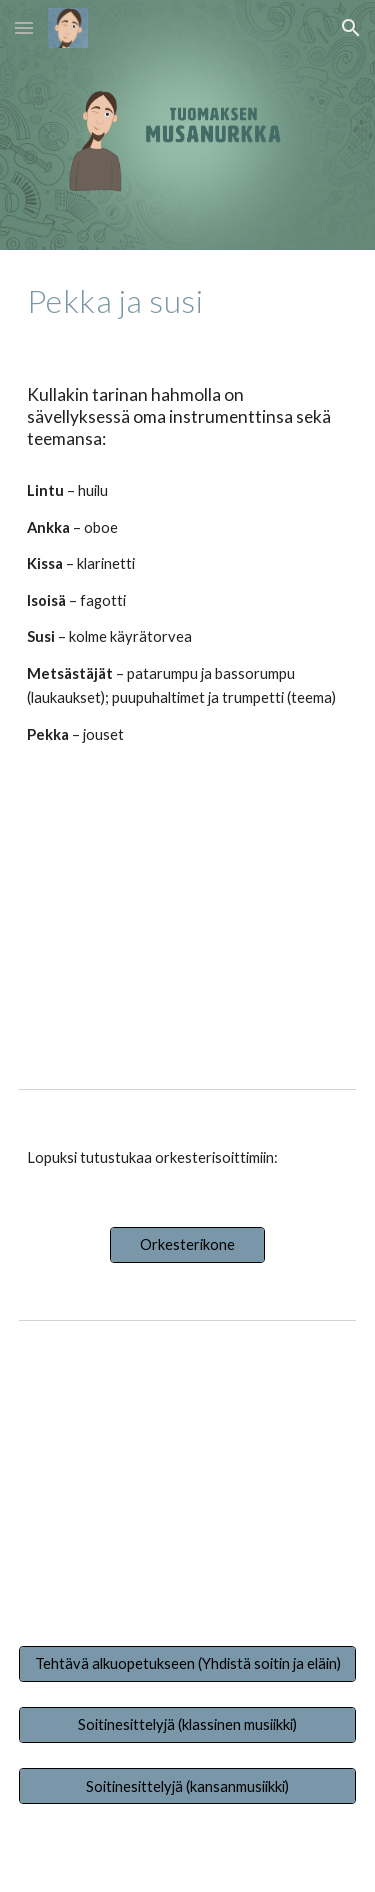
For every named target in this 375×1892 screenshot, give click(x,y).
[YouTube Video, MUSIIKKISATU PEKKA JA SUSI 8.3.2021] (188, 917)
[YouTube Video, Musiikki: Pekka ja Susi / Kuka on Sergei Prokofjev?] (188, 1483)
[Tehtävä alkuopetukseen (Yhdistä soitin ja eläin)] (188, 1663)
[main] (188, 301)
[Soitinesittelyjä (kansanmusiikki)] (188, 1786)
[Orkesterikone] (187, 1244)
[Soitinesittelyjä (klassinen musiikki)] (188, 1725)
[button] (24, 27)
